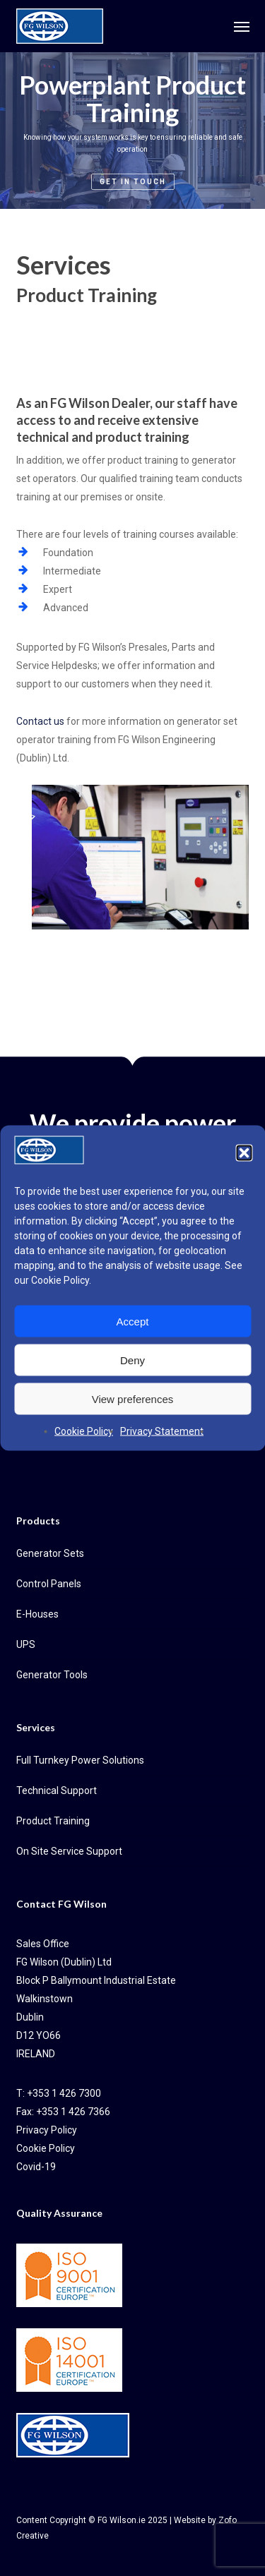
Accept (133, 1321)
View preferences (133, 1398)
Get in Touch (133, 182)
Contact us (40, 721)
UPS (25, 1644)
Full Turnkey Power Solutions (80, 1760)
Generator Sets (50, 1553)
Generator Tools (52, 1674)
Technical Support (56, 1790)
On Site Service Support (69, 1851)
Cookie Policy (60, 1280)
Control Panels (48, 1583)
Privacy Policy (46, 2130)
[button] (244, 1153)
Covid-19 (36, 2166)
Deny (132, 1360)
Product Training (53, 1820)
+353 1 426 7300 (64, 2093)
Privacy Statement (162, 1431)
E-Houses (37, 1614)
